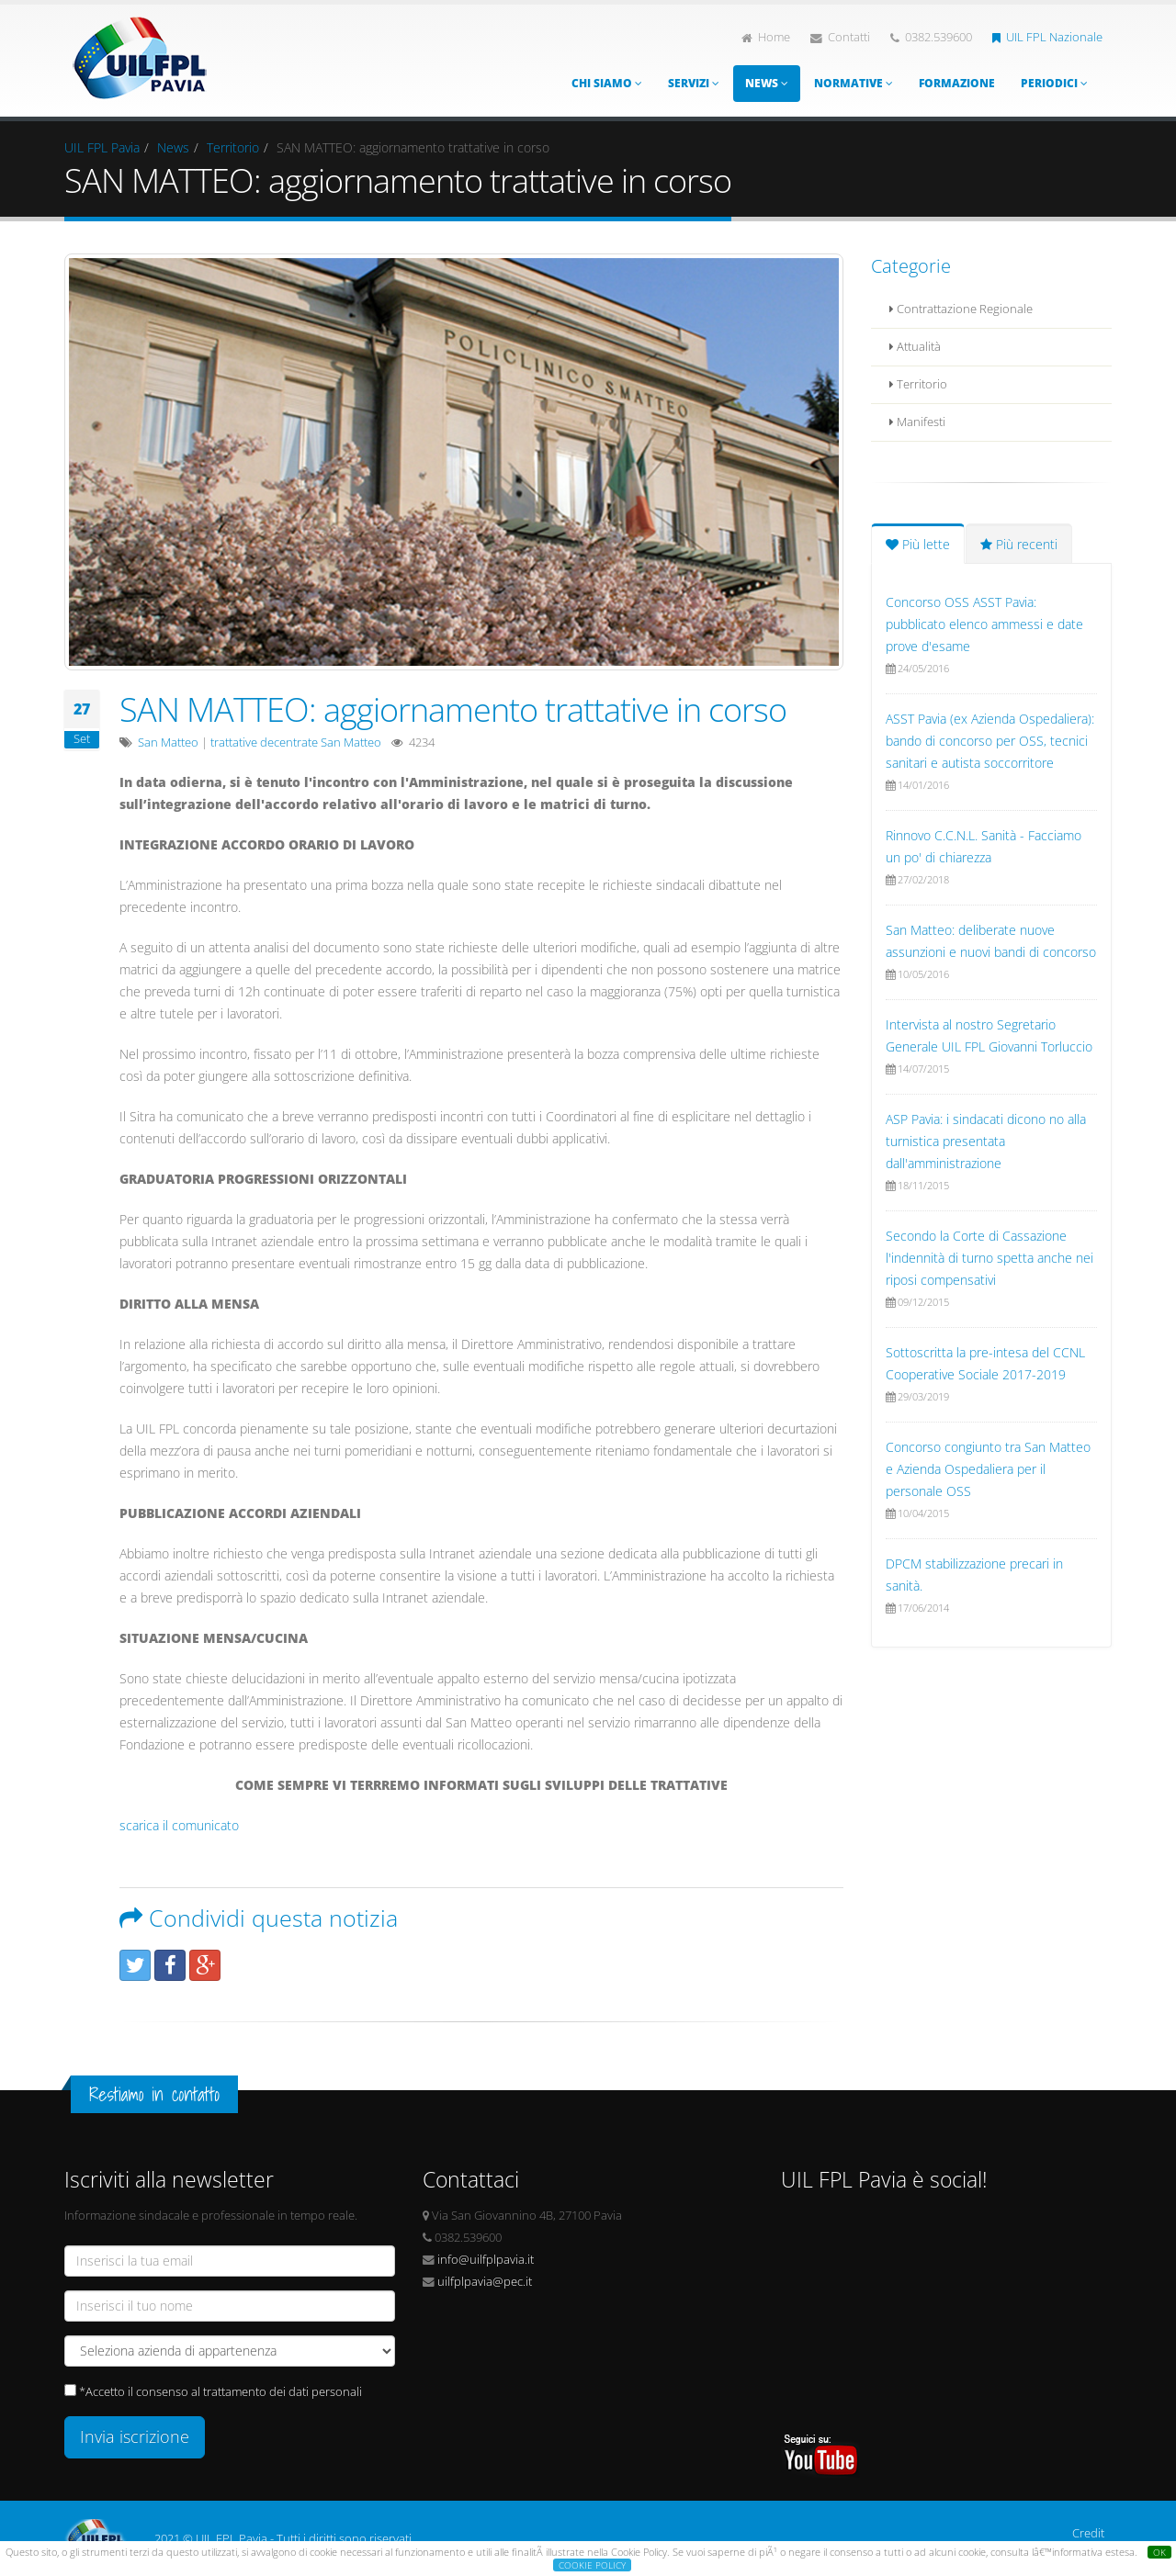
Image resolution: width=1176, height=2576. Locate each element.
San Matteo (168, 742)
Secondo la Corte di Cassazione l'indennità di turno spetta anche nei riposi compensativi (989, 1257)
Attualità (915, 346)
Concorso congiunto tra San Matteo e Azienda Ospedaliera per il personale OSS (988, 1469)
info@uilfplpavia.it (485, 2259)
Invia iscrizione (134, 2436)
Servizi (693, 83)
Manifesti (917, 422)
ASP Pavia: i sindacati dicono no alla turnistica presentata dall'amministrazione (986, 1141)
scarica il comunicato (179, 1825)
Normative (853, 83)
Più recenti (1018, 544)
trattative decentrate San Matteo (295, 742)
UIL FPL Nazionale (1047, 37)
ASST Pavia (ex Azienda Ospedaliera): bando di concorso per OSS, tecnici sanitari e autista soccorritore (990, 740)
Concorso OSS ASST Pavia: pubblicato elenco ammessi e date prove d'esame (984, 624)
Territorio (233, 147)
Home (765, 37)
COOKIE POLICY (592, 2565)
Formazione (957, 83)
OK (1159, 2552)
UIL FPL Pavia (102, 147)
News (766, 83)
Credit (1088, 2533)
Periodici (1054, 83)
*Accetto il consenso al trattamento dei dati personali (220, 2392)
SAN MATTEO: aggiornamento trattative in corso (452, 709)
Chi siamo (606, 83)
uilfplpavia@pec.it (484, 2281)
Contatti (840, 37)
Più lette (918, 544)
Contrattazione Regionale (961, 309)
